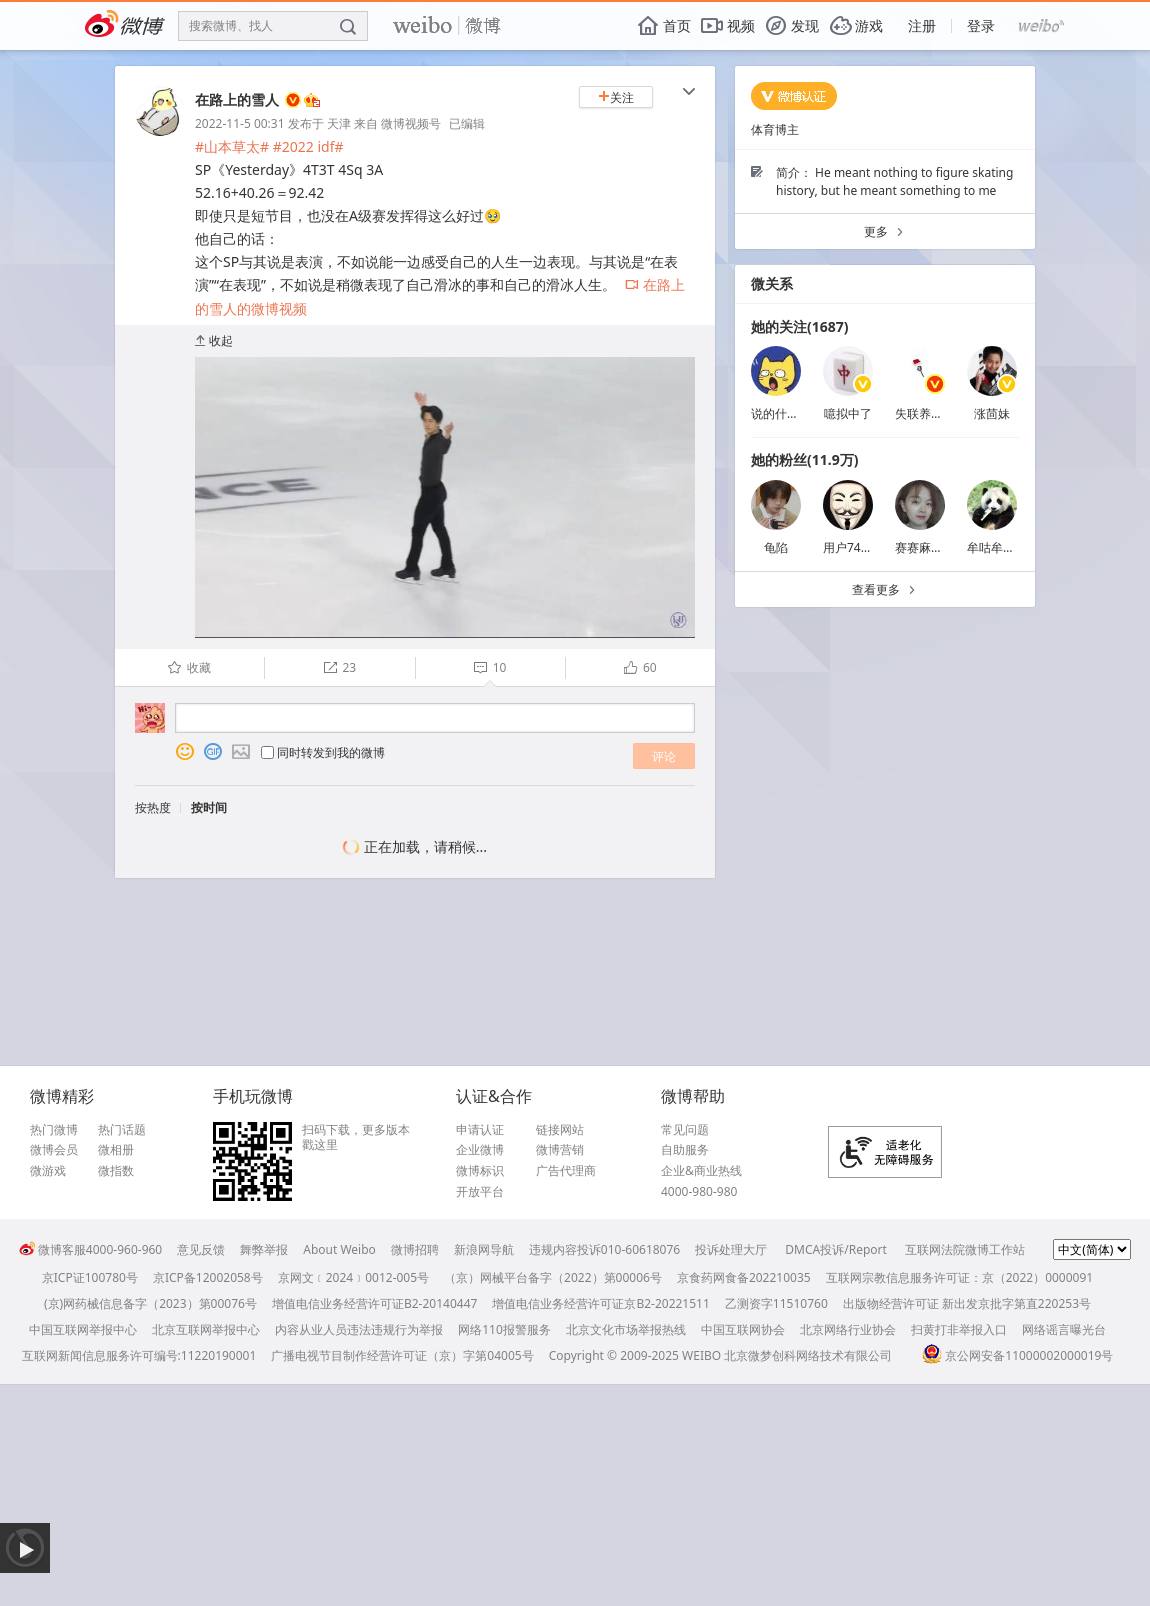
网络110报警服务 (504, 1329)
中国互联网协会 (743, 1329)
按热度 (153, 807)
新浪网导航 (484, 1249)
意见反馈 (201, 1249)
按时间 (209, 807)
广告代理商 (566, 1171)
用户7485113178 (869, 547)
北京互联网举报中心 (206, 1329)
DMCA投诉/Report (836, 1249)
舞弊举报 (264, 1249)
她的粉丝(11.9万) (804, 459)
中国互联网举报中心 (83, 1329)
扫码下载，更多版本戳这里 (356, 1137)
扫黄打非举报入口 (959, 1329)
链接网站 (560, 1130)
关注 (616, 97)
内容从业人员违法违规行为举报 (359, 1329)
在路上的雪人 (237, 99)
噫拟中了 (848, 413)
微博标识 (480, 1171)
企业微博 (480, 1150)
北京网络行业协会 (848, 1329)
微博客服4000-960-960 (90, 1249)
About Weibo (339, 1249)
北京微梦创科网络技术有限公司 (808, 1355)
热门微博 (54, 1130)
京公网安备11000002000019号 (1017, 1355)
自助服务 (685, 1150)
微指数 (116, 1171)
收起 (214, 340)
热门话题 (122, 1130)
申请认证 (480, 1130)
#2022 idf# (308, 146)
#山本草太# (232, 146)
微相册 (116, 1150)
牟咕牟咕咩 (997, 547)
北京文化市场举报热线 (626, 1329)
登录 (981, 25)
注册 (922, 25)
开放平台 (480, 1192)
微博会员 (54, 1150)
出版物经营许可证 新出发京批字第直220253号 (967, 1303)
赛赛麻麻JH (925, 547)
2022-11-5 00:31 (240, 123)
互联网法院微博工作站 (965, 1249)
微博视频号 (411, 123)
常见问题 (685, 1130)
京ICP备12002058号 (208, 1277)
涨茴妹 (992, 413)
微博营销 (560, 1150)
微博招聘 (415, 1249)
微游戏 (48, 1171)
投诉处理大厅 (731, 1249)
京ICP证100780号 (90, 1277)
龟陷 (776, 547)
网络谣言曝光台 (1064, 1329)
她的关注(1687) (800, 326)
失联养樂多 (925, 413)
